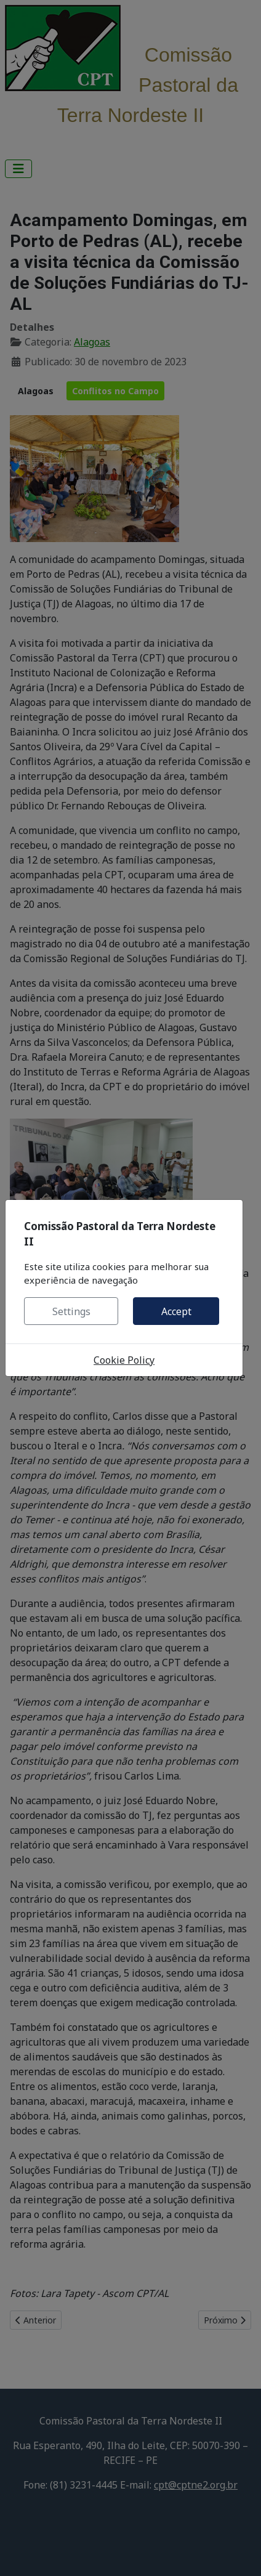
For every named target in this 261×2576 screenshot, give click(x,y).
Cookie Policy (124, 1360)
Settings (71, 1311)
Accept (176, 1311)
